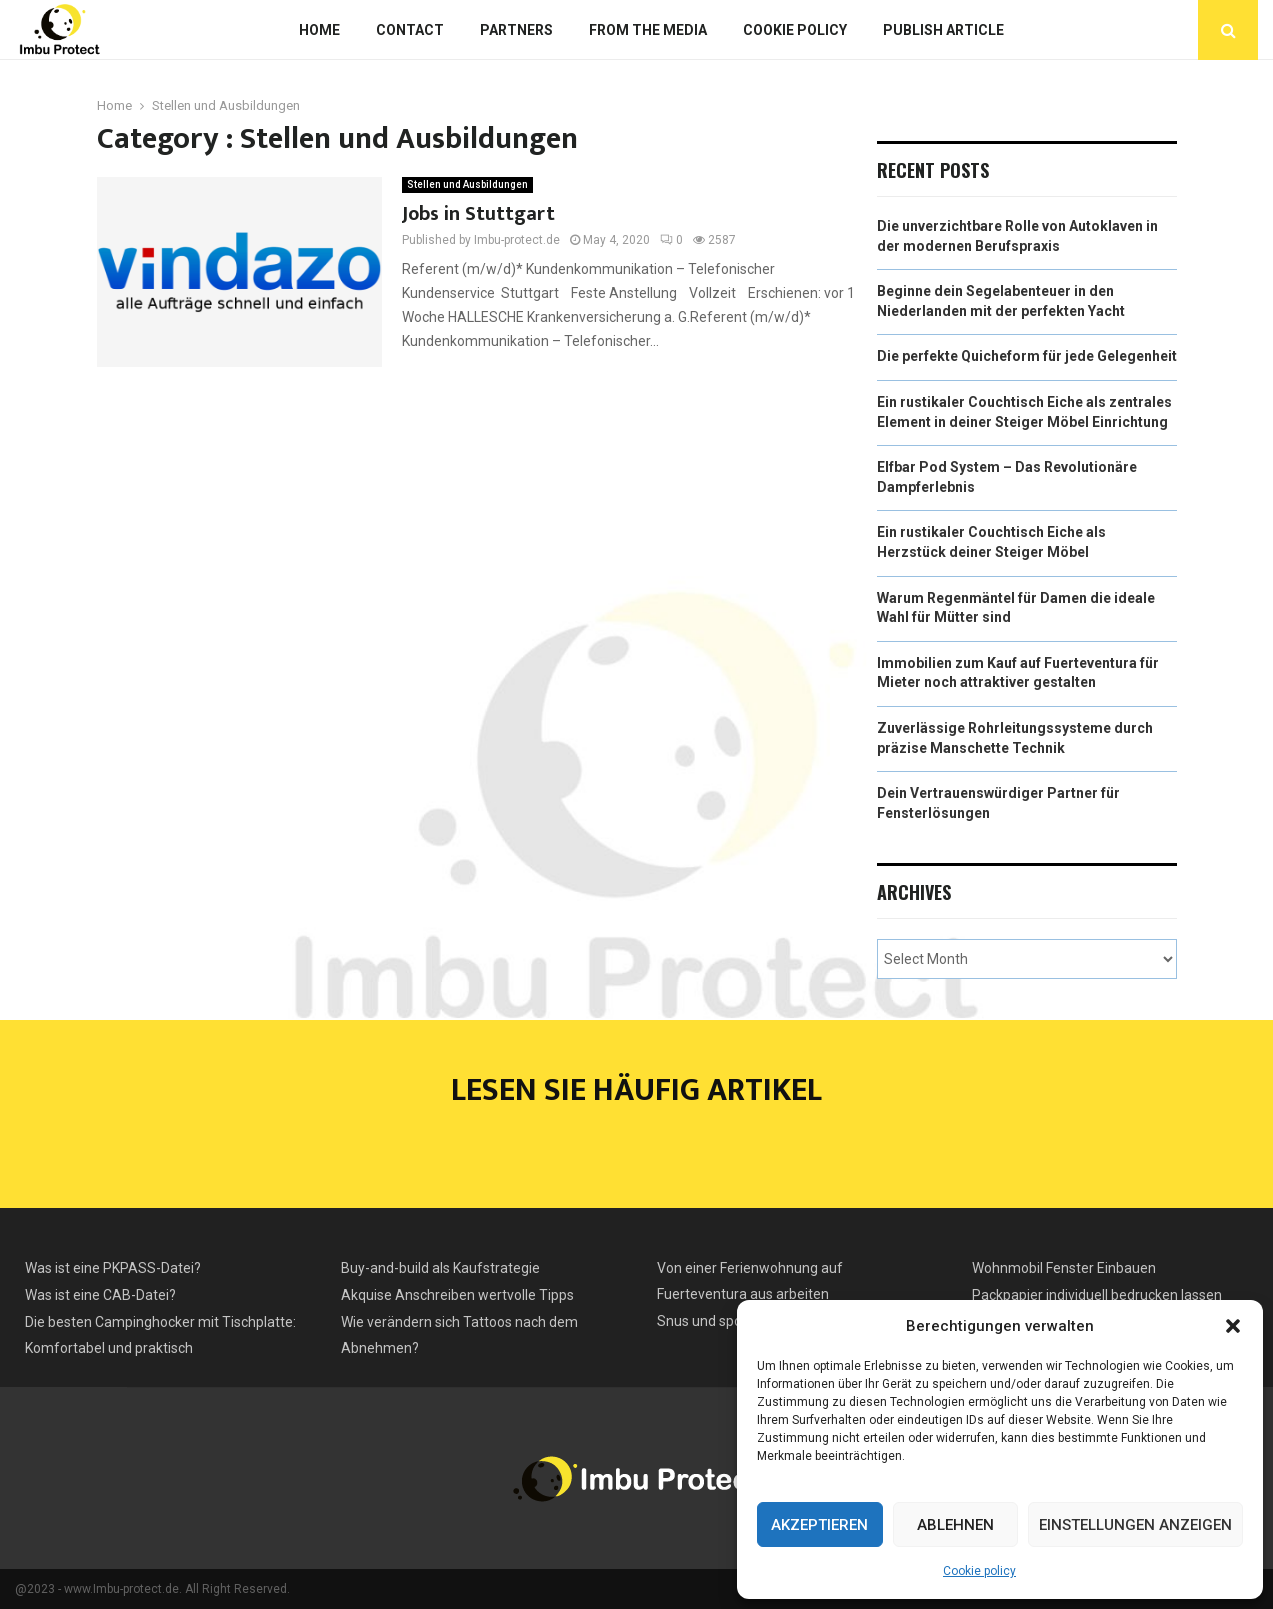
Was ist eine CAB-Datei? (100, 1295)
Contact (410, 30)
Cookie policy (979, 1571)
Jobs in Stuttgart (478, 214)
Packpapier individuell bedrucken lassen (1097, 1295)
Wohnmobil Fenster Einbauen (1064, 1268)
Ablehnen (955, 1525)
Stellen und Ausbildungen (467, 184)
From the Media (648, 30)
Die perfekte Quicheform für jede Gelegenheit (1027, 356)
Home (319, 30)
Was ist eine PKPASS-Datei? (113, 1268)
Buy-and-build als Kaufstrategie (440, 1268)
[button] (1233, 1326)
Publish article (943, 30)
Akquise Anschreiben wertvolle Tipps (457, 1295)
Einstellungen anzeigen (1135, 1525)
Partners (516, 30)
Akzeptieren (819, 1525)
